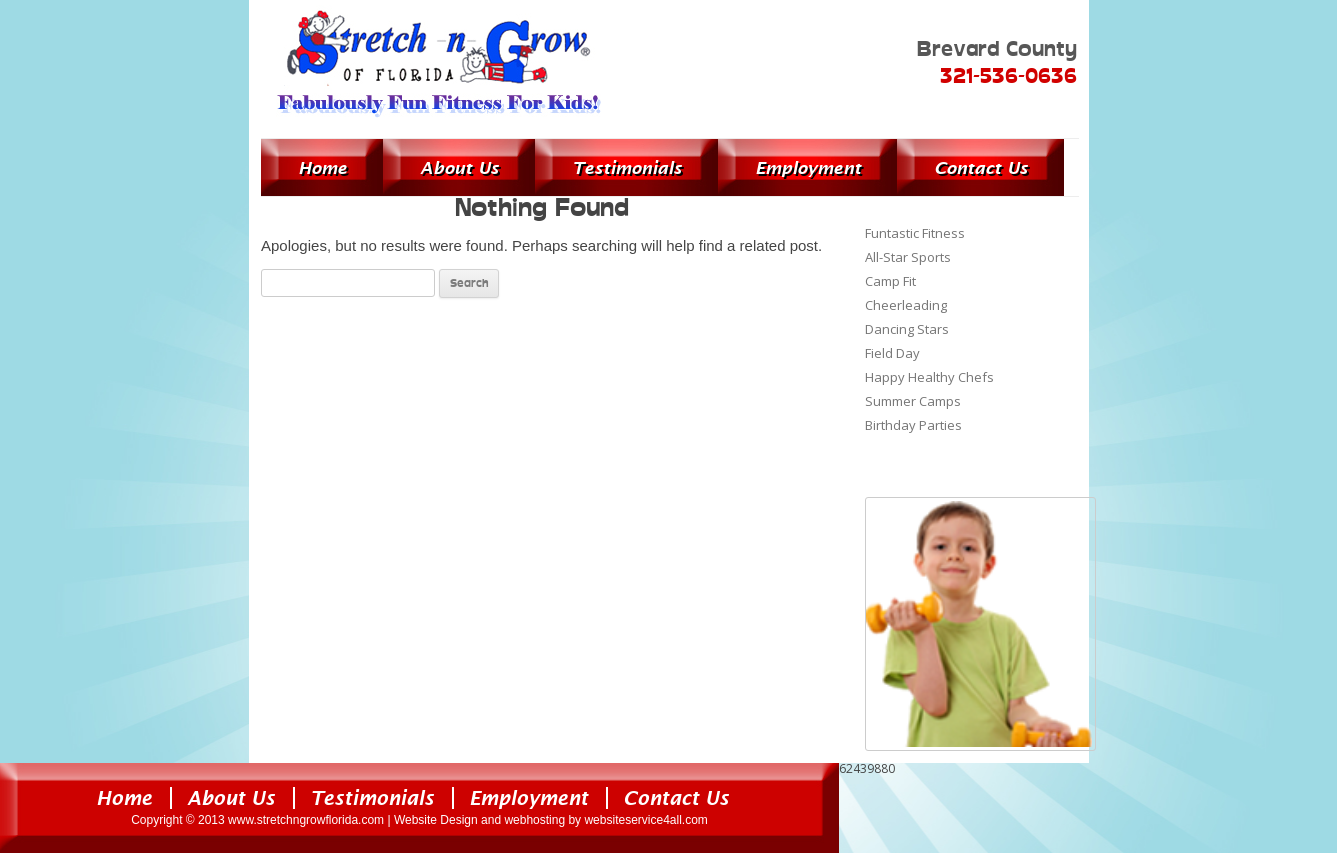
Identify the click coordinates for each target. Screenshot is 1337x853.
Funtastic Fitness (915, 233)
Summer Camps (913, 401)
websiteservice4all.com (645, 820)
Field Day (892, 353)
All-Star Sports (908, 257)
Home (322, 167)
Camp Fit (890, 281)
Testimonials (627, 167)
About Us (459, 167)
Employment (808, 167)
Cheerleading (906, 305)
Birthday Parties (913, 425)
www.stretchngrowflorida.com (306, 820)
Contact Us (981, 167)
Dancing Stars (907, 329)
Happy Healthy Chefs (929, 377)
